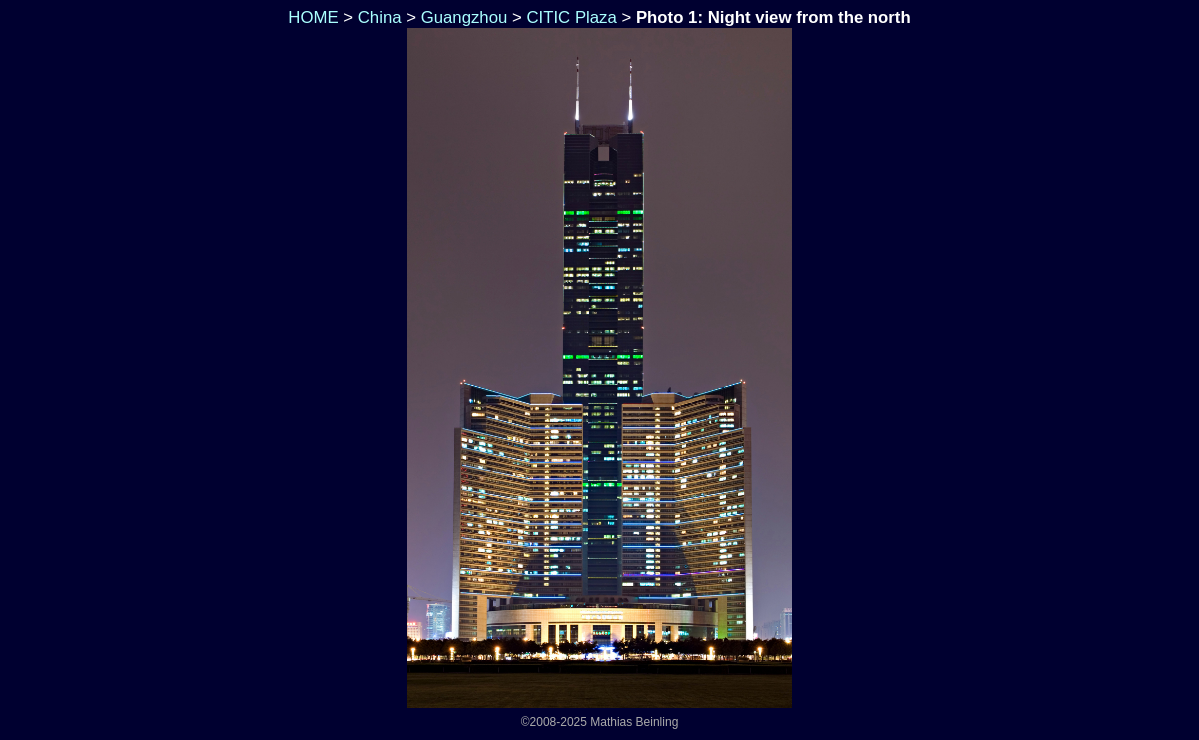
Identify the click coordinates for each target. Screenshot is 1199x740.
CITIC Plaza (571, 17)
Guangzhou (464, 17)
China (380, 17)
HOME (311, 17)
